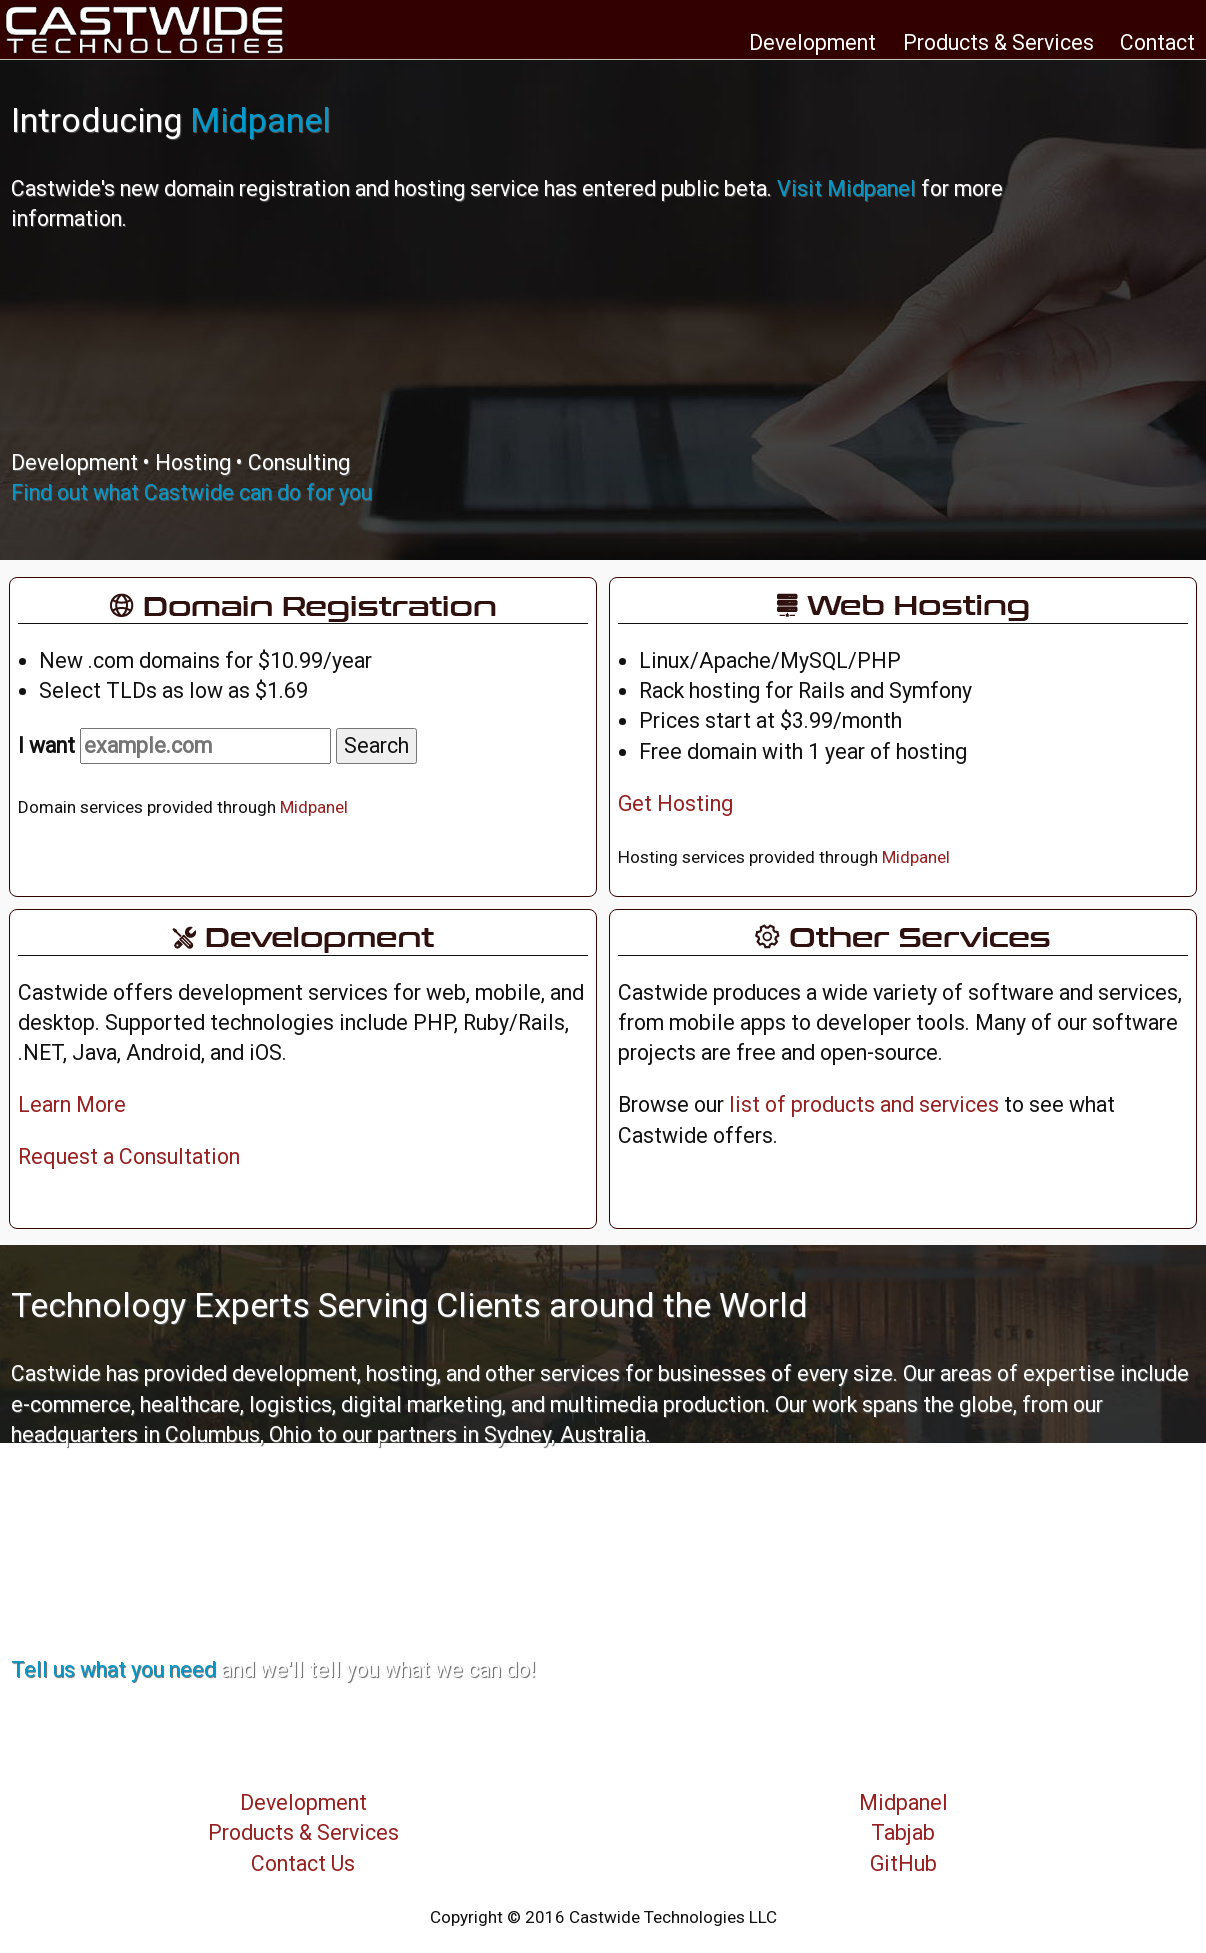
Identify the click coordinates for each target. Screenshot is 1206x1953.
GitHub (903, 1863)
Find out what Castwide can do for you (191, 492)
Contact (1157, 42)
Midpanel (260, 120)
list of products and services (864, 1104)
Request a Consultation (129, 1156)
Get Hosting (675, 803)
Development (812, 42)
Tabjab (903, 1832)
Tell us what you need (113, 1669)
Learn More (72, 1104)
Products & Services (998, 42)
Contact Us (303, 1863)
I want (174, 746)
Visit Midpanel (846, 188)
